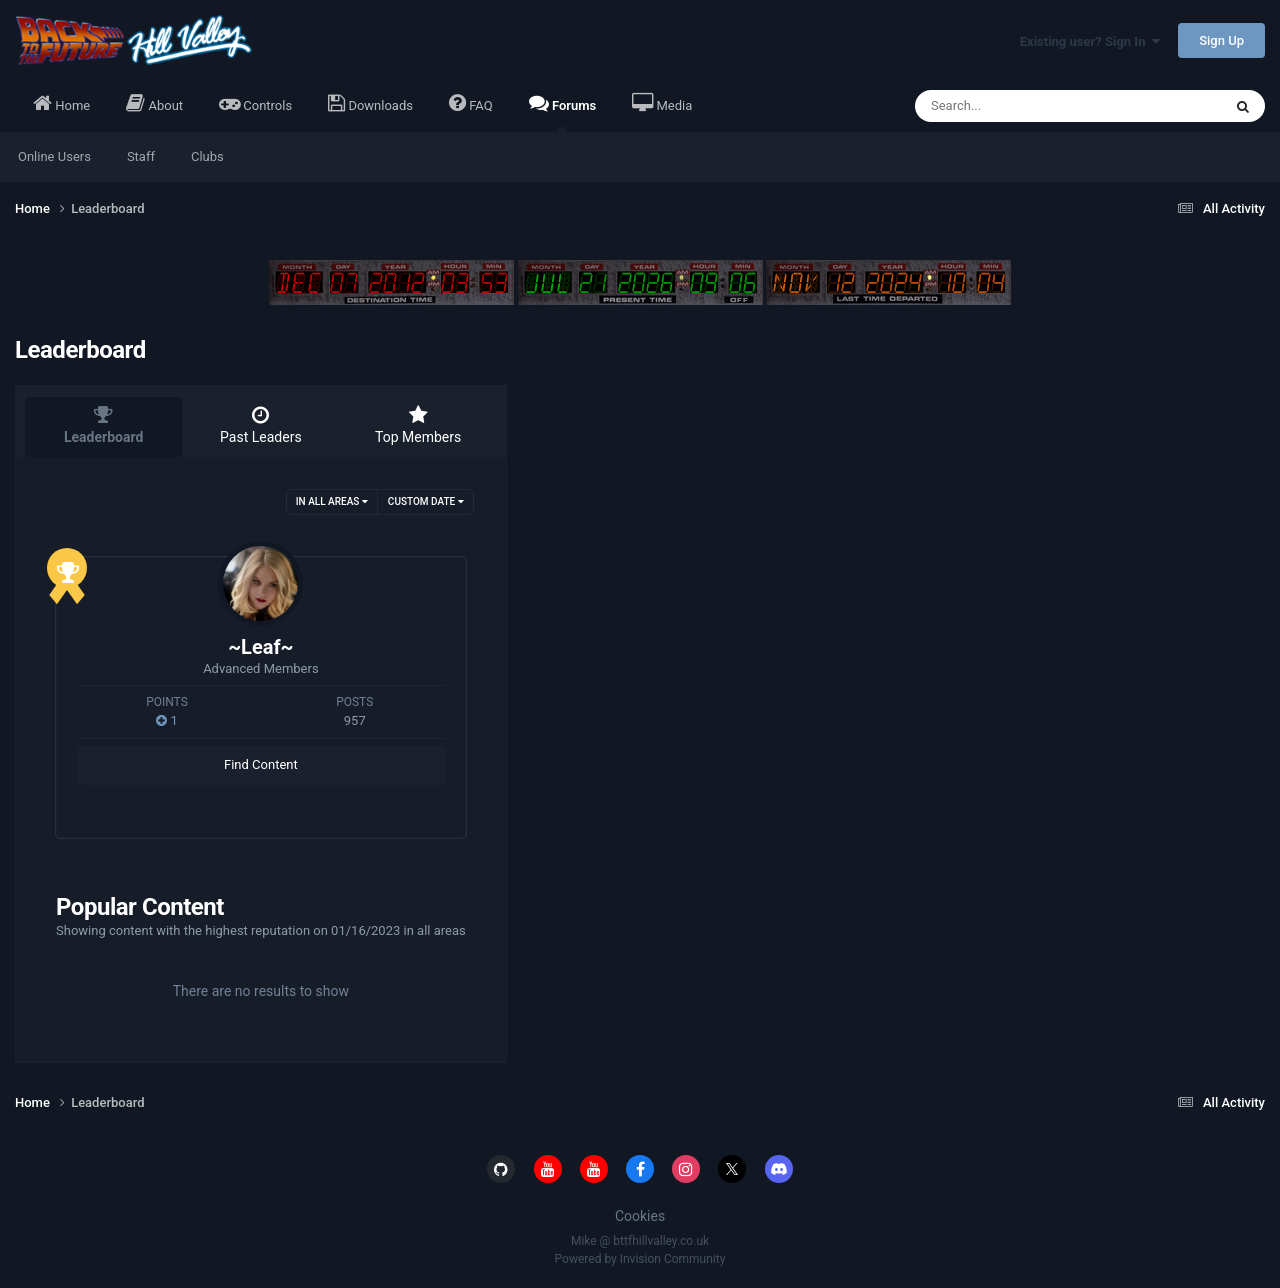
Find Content (261, 764)
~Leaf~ (260, 647)
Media (662, 103)
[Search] (1018, 106)
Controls (255, 103)
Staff (141, 156)
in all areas (332, 501)
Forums (563, 112)
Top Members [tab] (418, 425)
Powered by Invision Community (640, 1259)
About (154, 103)
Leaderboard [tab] (103, 425)
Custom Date (426, 501)
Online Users (54, 156)
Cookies (640, 1216)
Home (61, 103)
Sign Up (1221, 40)
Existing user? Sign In (1090, 41)
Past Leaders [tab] (260, 425)
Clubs (207, 156)
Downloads (370, 103)
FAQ (471, 103)
